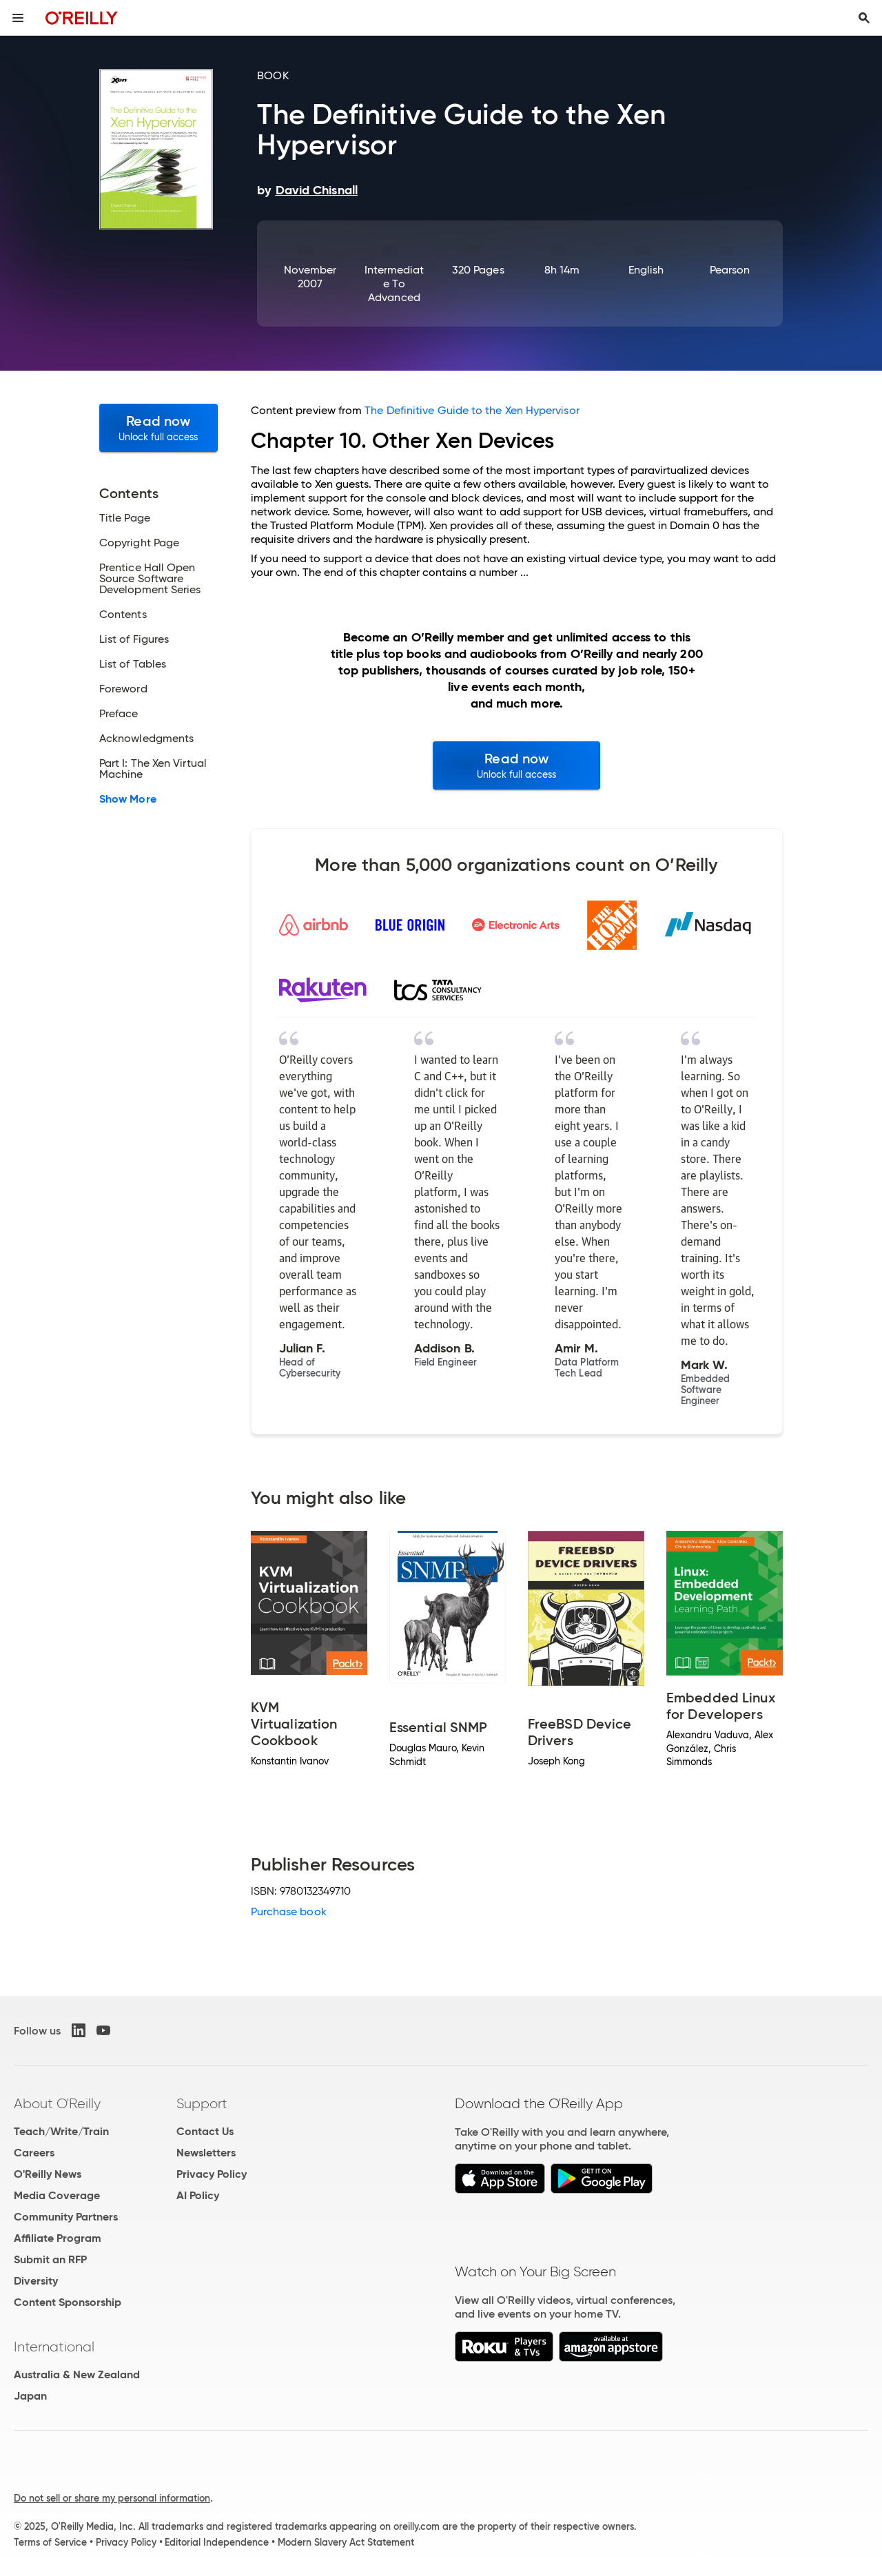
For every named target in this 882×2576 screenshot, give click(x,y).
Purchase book (289, 1911)
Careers (34, 2152)
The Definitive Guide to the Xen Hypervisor (472, 410)
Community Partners (66, 2216)
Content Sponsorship (67, 2302)
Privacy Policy (211, 2174)
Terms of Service (50, 2542)
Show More (127, 799)
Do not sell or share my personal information (112, 2498)
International (54, 2346)
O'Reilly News (47, 2174)
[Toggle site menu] (17, 17)
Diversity (36, 2281)
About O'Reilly (57, 2103)
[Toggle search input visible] (864, 17)
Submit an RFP (50, 2259)
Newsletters (206, 2152)
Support (201, 2103)
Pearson (730, 269)
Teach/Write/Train (61, 2131)
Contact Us (205, 2131)
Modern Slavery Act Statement (346, 2542)
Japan (30, 2396)
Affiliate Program (57, 2238)
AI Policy (197, 2195)
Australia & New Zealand (77, 2374)
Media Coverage (57, 2195)
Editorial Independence (217, 2542)
